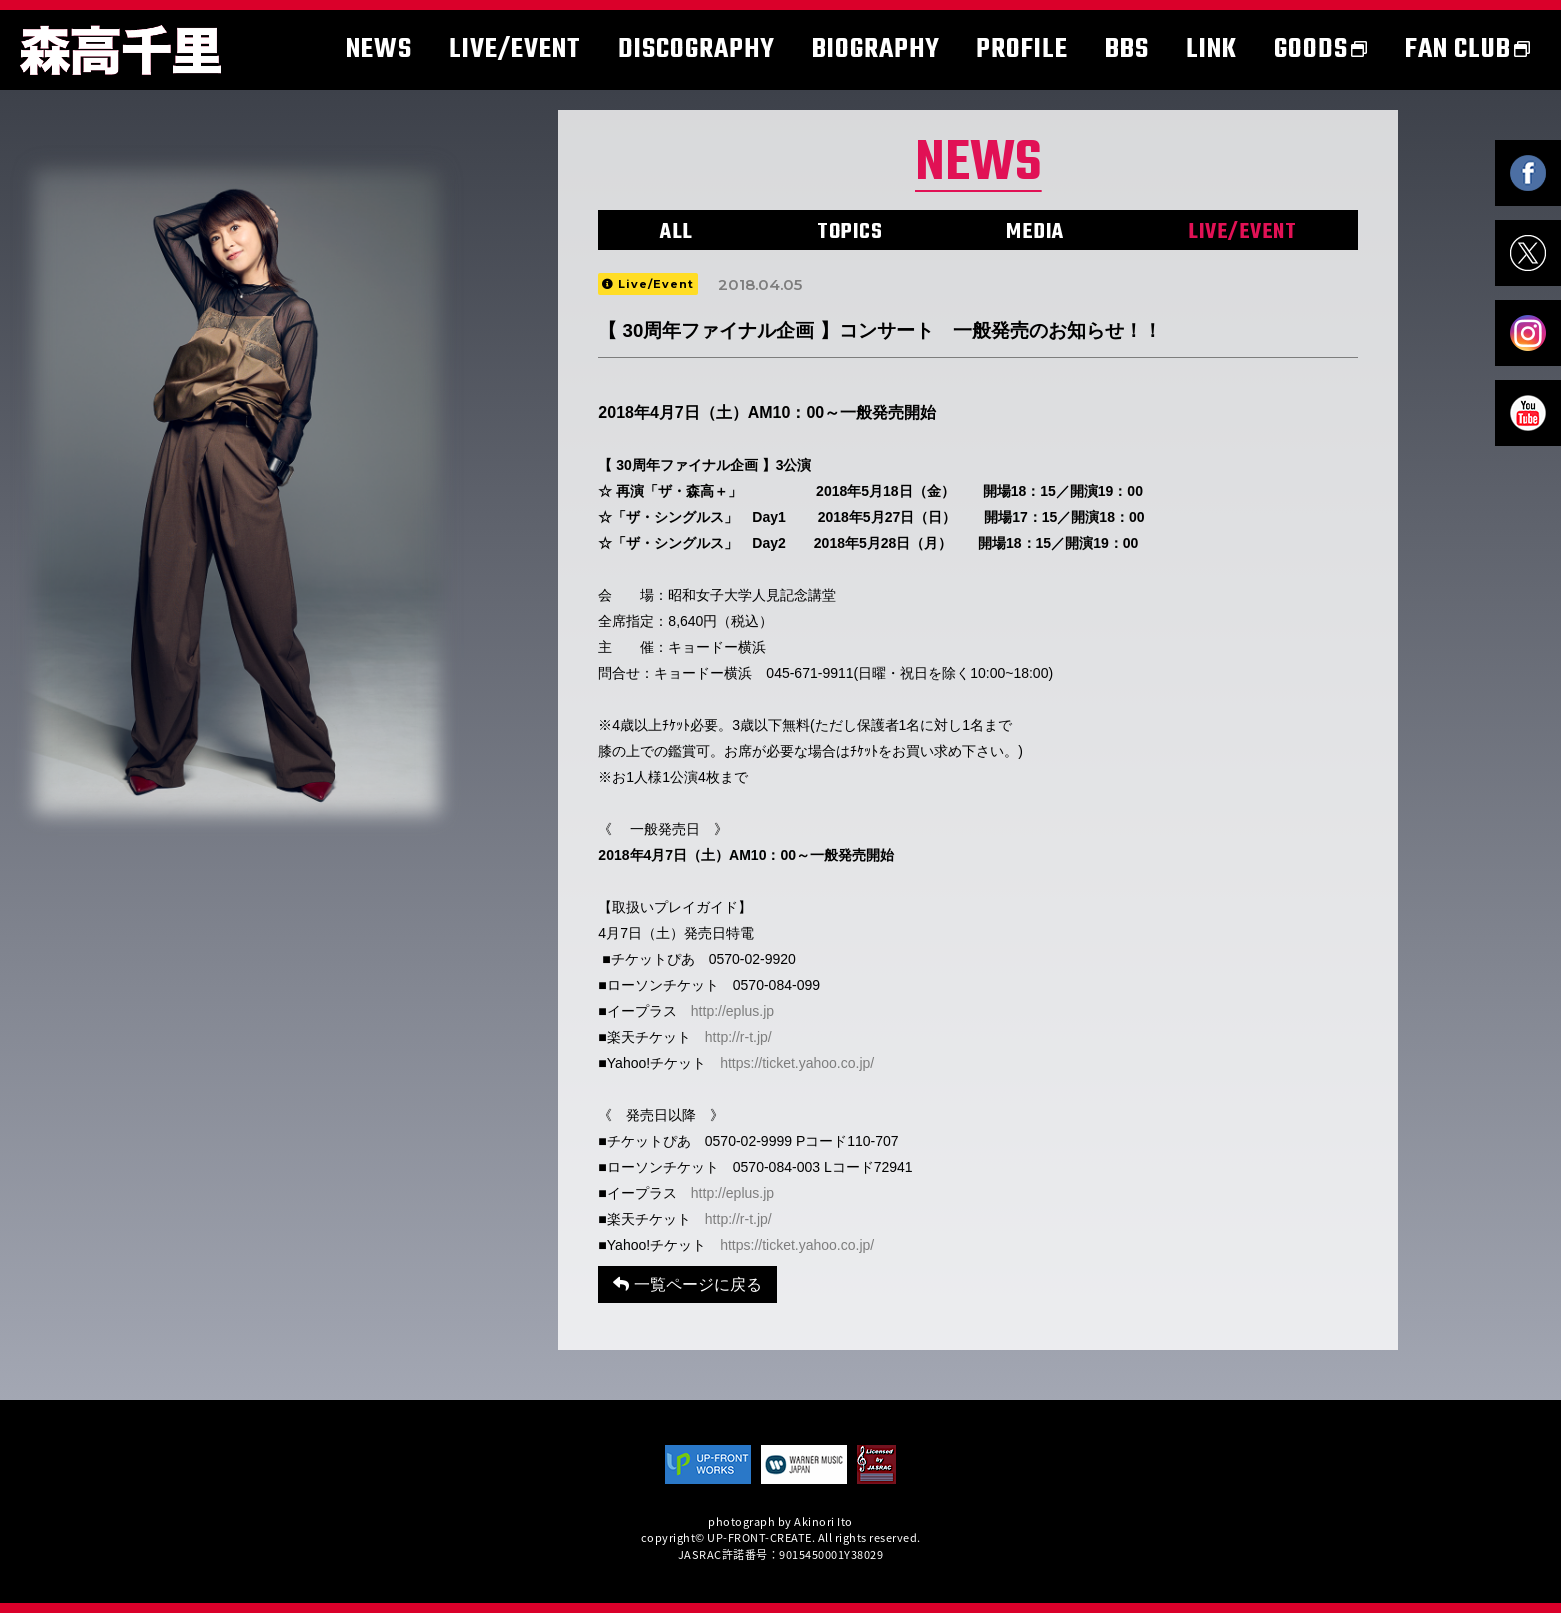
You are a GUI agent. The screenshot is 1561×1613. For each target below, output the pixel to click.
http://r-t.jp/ (738, 1037)
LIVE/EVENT (1242, 232)
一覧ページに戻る (687, 1284)
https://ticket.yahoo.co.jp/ (797, 1063)
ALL (676, 232)
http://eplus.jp (732, 1011)
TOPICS (849, 232)
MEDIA (1035, 232)
